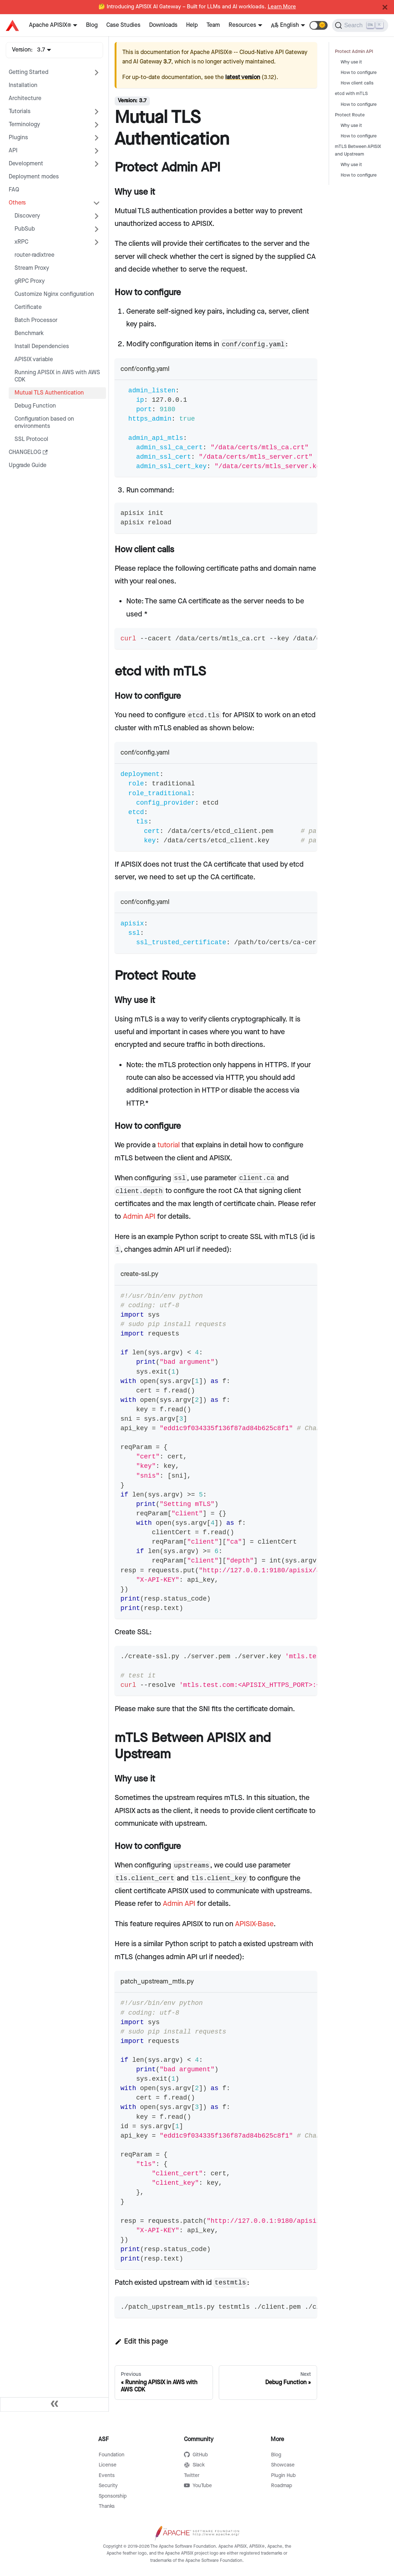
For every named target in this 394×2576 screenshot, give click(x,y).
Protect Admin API (354, 51)
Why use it (351, 62)
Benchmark (29, 333)
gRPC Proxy (30, 281)
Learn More (282, 7)
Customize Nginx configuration (54, 294)
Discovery (27, 215)
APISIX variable (34, 359)
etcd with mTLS (351, 93)
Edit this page (141, 2341)
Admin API (139, 1216)
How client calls (357, 83)
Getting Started (28, 72)
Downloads (163, 25)
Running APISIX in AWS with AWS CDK (57, 376)
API (13, 150)
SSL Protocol (31, 439)
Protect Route (350, 115)
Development (26, 163)
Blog (92, 25)
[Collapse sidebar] (54, 2404)
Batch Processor (36, 320)
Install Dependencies (42, 346)
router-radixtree (34, 255)
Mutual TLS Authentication (49, 392)
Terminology (24, 124)
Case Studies (123, 25)
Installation (23, 85)
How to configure (359, 72)
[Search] (360, 25)
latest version (242, 77)
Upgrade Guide (27, 465)
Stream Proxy (32, 268)
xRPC (21, 242)
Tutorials (19, 111)
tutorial (168, 1145)
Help (192, 25)
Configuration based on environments (44, 423)
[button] (318, 25)
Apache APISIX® (50, 25)
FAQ (14, 189)
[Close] (385, 7)
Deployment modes (34, 176)
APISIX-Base (254, 1924)
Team (213, 25)
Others (17, 202)
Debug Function (35, 405)
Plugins (18, 137)
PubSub (25, 229)
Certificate (28, 307)
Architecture (25, 98)
